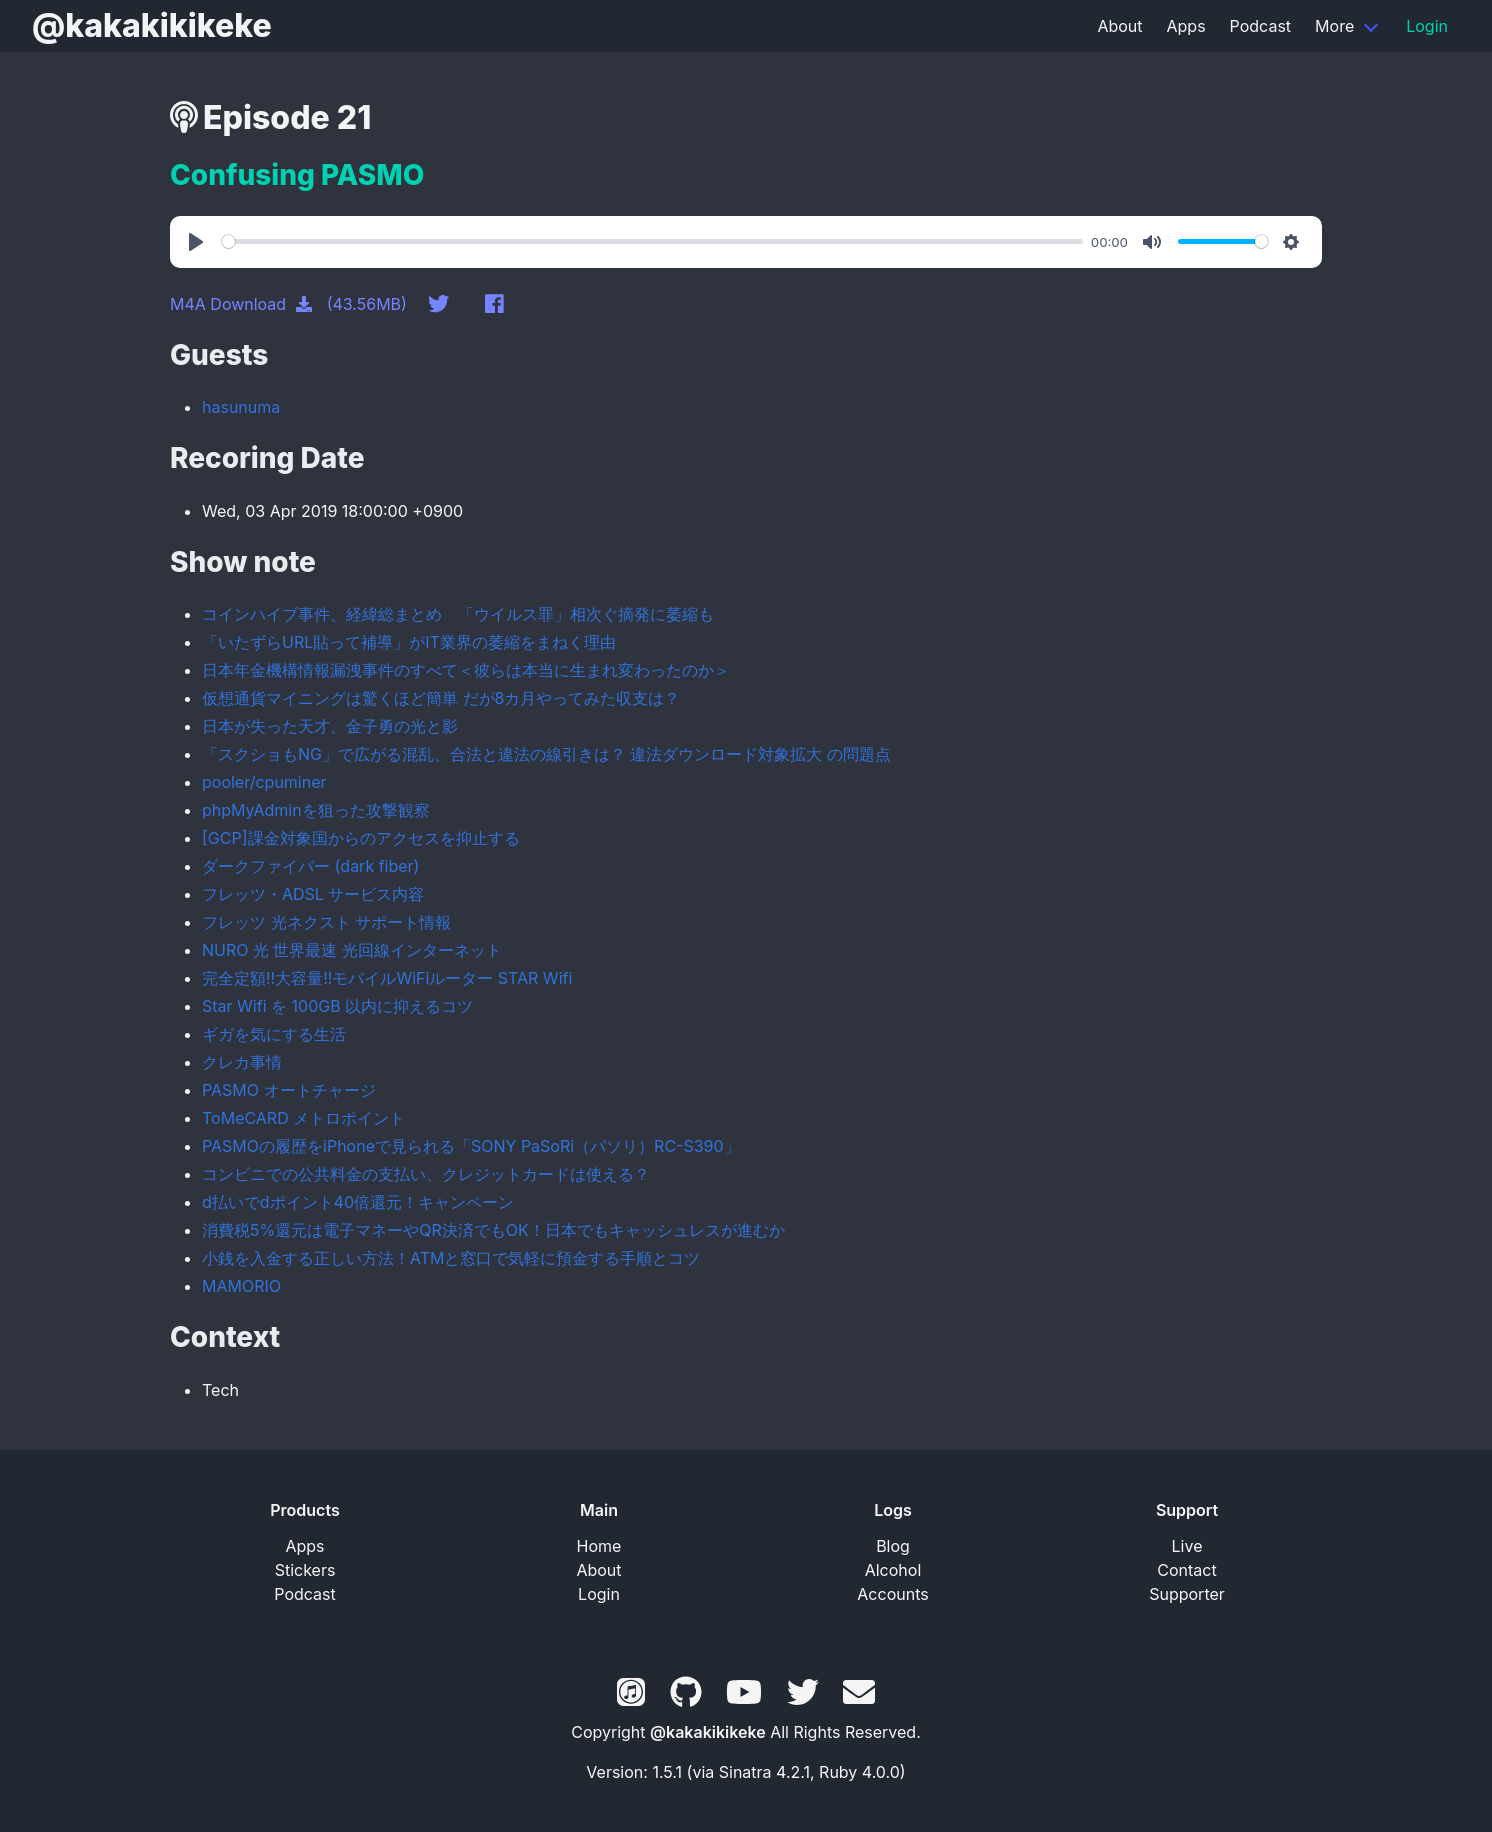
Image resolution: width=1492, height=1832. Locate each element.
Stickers (305, 1570)
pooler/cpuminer (264, 782)
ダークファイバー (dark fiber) (310, 866)
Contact (1186, 1570)
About (1119, 26)
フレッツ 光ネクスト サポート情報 (326, 922)
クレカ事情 (242, 1062)
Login (1427, 26)
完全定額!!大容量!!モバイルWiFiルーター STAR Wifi (387, 978)
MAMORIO (241, 1286)
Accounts (892, 1594)
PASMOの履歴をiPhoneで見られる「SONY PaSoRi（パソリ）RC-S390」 (471, 1146)
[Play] (198, 242)
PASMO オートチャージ (289, 1090)
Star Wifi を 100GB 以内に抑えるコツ (337, 1006)
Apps (1186, 26)
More (1334, 26)
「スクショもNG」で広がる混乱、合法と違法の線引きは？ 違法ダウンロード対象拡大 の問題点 (546, 754)
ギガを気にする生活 (274, 1034)
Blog (893, 1546)
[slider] (652, 241)
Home (599, 1546)
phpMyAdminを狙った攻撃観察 (316, 810)
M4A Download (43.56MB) (288, 304)
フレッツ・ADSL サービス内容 (313, 894)
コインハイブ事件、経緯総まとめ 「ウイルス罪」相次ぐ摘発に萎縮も (458, 614)
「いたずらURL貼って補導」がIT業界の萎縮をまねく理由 (409, 642)
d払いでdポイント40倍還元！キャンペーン (358, 1202)
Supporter (1187, 1594)
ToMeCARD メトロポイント (303, 1118)
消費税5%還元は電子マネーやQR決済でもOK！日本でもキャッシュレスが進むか (493, 1230)
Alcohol (893, 1570)
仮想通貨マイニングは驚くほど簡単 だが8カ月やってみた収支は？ (441, 698)
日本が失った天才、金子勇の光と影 (330, 726)
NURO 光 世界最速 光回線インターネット (352, 950)
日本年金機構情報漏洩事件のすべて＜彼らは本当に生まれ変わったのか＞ (466, 670)
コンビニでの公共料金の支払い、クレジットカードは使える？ (426, 1174)
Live (1187, 1546)
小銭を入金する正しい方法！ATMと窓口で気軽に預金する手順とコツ (451, 1258)
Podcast (1260, 26)
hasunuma (241, 407)
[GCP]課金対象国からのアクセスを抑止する (361, 838)
